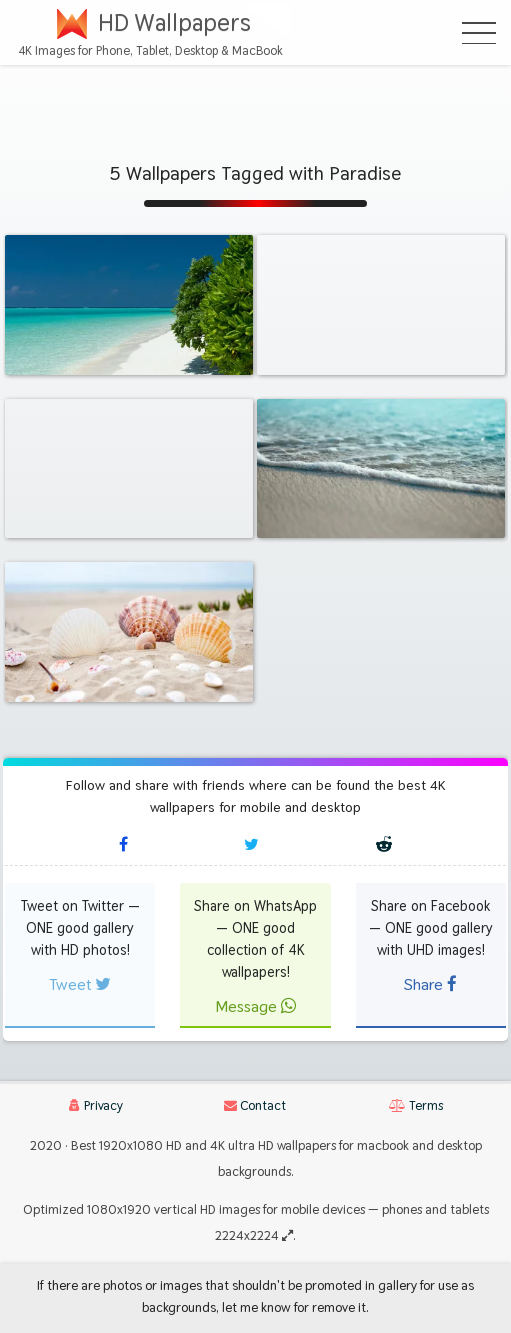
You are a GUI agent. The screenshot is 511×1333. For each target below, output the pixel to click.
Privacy (96, 1105)
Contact (255, 1105)
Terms (416, 1105)
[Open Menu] (479, 33)
